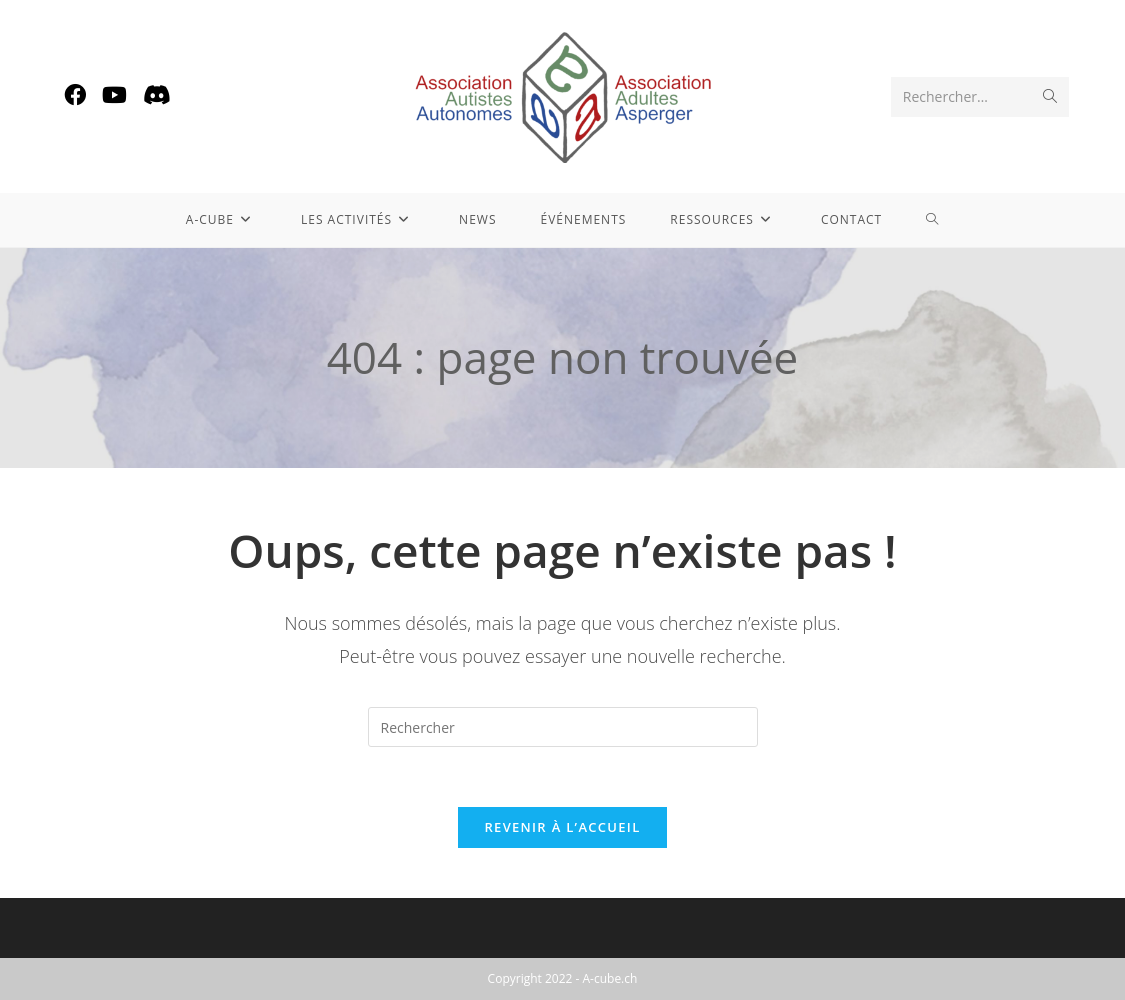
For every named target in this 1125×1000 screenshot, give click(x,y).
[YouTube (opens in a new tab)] (114, 94)
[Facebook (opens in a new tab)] (75, 94)
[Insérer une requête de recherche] (563, 727)
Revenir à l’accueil (562, 827)
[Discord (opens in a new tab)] (157, 94)
